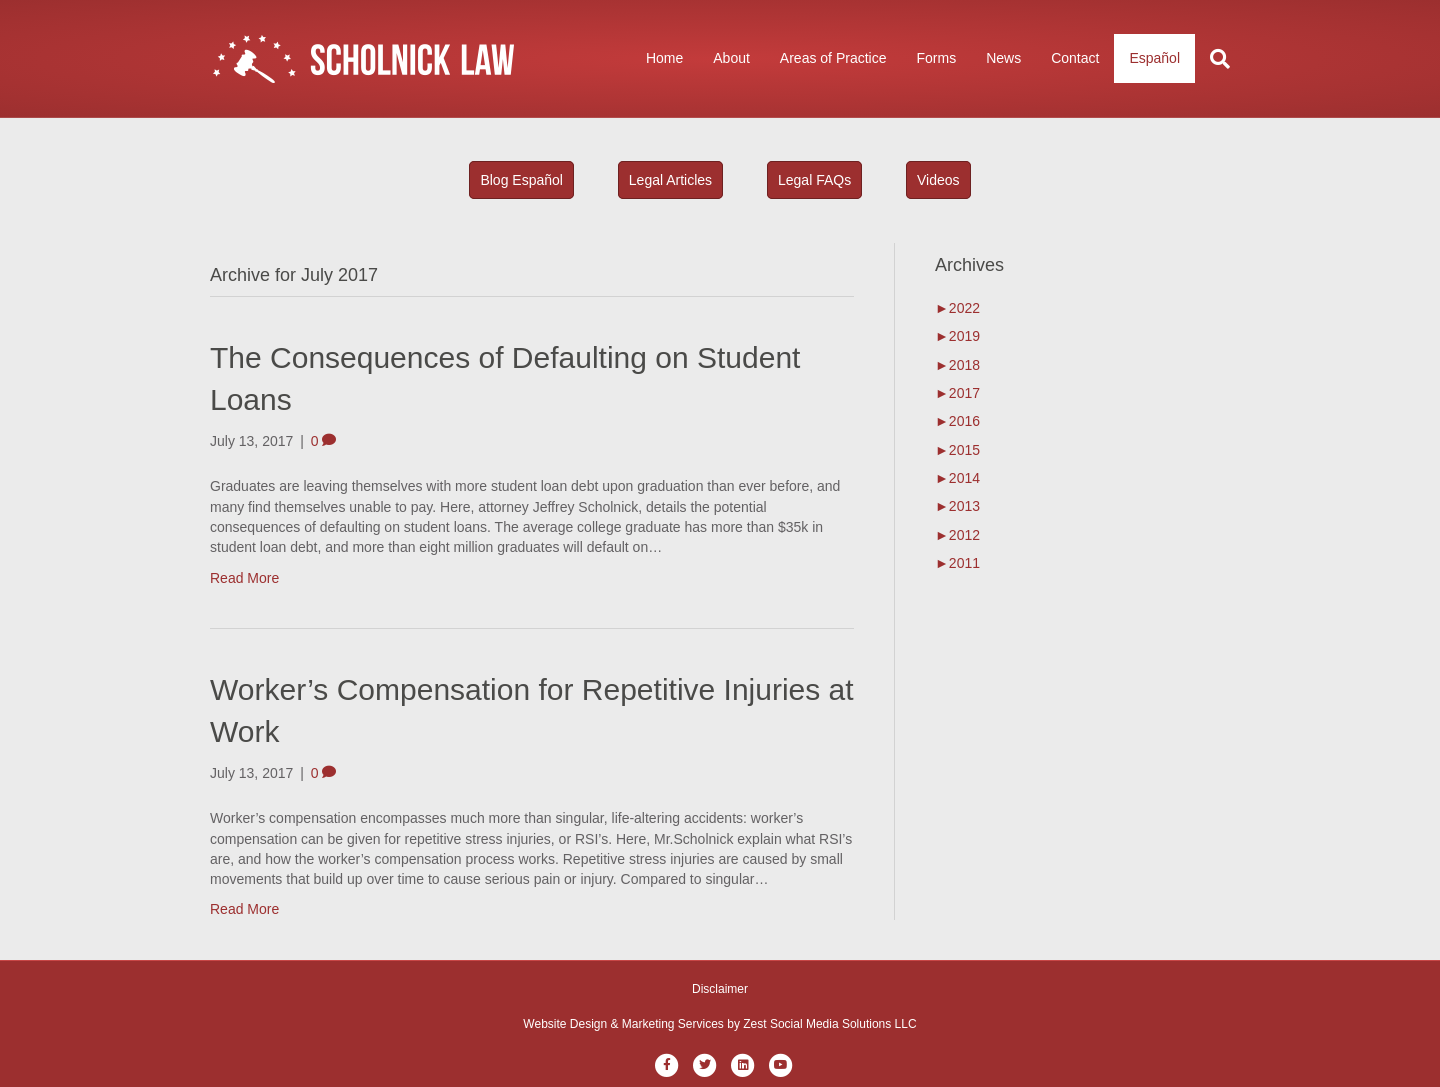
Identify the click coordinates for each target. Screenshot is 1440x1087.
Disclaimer (720, 989)
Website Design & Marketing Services (623, 1024)
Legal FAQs (814, 180)
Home (664, 58)
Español (1154, 58)
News (1003, 58)
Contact (1075, 58)
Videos (938, 180)
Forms (936, 58)
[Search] (1212, 59)
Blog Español (521, 180)
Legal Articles (670, 180)
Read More (244, 578)
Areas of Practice (833, 58)
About (731, 58)
